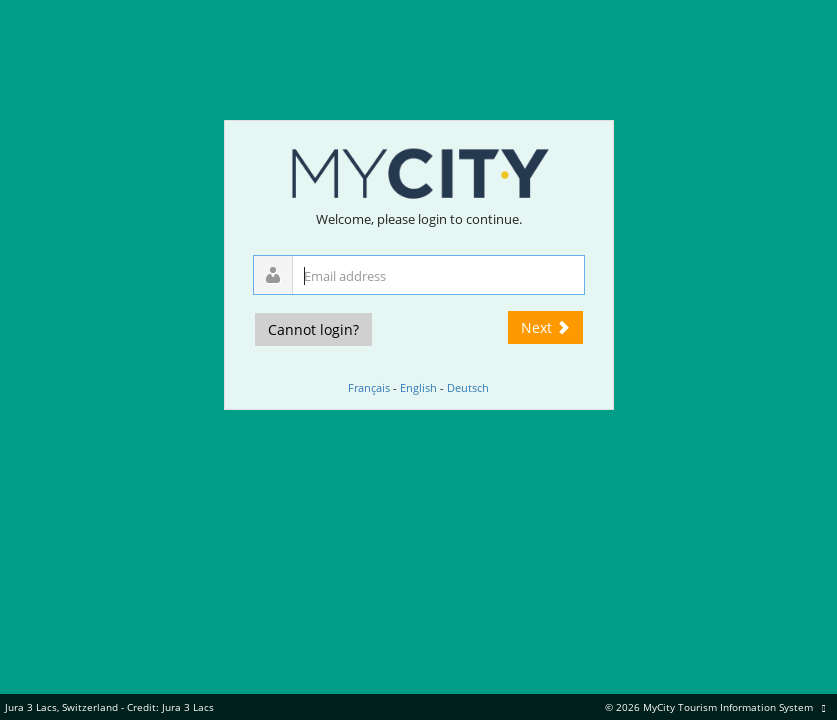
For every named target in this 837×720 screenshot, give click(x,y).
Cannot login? (313, 329)
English (418, 387)
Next (545, 327)
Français (369, 387)
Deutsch (468, 387)
